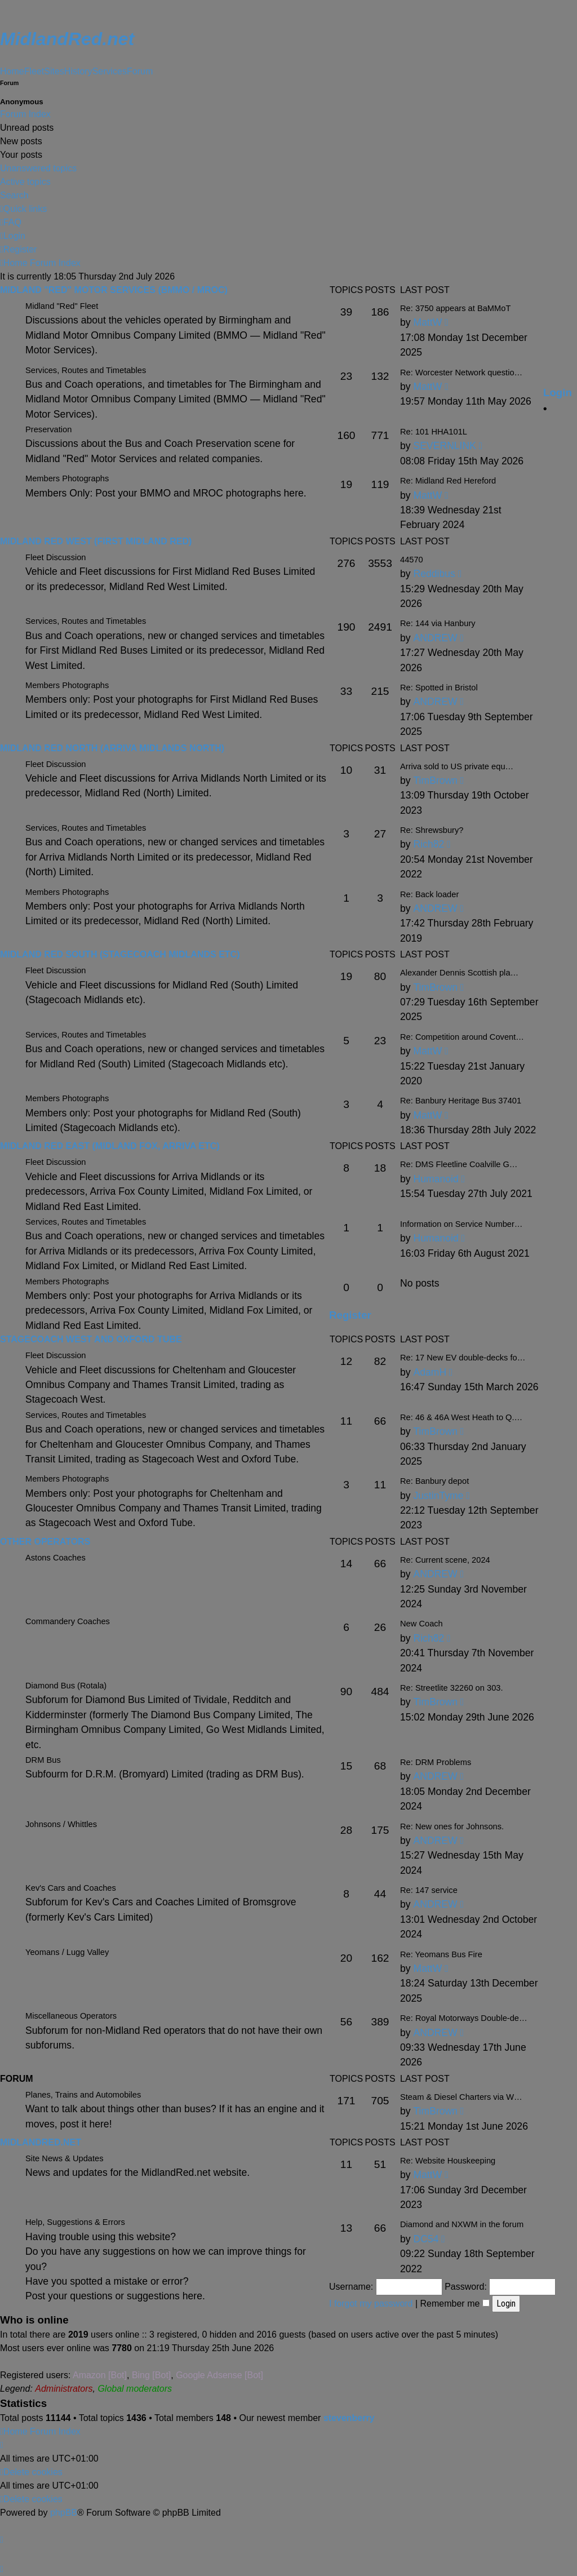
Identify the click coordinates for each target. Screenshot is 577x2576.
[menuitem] (10, 222)
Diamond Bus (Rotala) (65, 1685)
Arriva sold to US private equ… (456, 766)
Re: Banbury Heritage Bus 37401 (460, 1100)
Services (109, 71)
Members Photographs (67, 478)
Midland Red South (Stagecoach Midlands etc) (119, 954)
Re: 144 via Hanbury (438, 623)
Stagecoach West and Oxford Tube (91, 1339)
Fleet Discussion (55, 557)
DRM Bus (43, 1759)
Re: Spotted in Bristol (439, 687)
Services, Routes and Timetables (85, 621)
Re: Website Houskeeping (447, 2160)
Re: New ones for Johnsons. (452, 1826)
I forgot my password (371, 2303)
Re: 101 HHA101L (433, 431)
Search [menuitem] (14, 195)
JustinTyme (438, 1495)
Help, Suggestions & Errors (75, 2222)
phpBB (63, 2512)
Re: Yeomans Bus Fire (441, 1954)
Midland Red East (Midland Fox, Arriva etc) (110, 1146)
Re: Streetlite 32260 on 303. (451, 1687)
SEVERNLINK (444, 445)
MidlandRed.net (40, 2142)
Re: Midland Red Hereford (448, 480)
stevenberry (349, 2418)
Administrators (63, 2388)
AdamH (429, 1372)
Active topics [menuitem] (25, 182)
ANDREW (435, 638)
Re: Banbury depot (434, 1481)
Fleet (34, 71)
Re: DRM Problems (435, 1762)
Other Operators (45, 1541)
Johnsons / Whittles (61, 1824)
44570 (411, 559)
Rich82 (428, 844)
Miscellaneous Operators (71, 2015)
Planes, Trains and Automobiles (83, 2094)
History (78, 71)
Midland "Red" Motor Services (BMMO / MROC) (114, 290)
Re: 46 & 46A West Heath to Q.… (461, 1417)
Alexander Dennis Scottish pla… (459, 972)
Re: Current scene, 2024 (445, 1559)
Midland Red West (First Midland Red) (96, 541)
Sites (54, 71)
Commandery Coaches (67, 1621)
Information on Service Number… (461, 1224)
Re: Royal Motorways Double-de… (463, 2018)
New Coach (421, 1623)
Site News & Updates (64, 2158)
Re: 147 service (429, 1890)
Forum (140, 71)
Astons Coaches (55, 1557)
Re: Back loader (429, 894)
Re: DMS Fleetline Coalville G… (459, 1164)
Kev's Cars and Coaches (70, 1887)
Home (12, 71)
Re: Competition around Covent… (462, 1036)
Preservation (48, 429)
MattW (427, 386)
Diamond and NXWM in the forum (461, 2224)
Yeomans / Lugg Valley (67, 1952)
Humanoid (435, 1179)
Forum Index (25, 114)
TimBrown (435, 780)
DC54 (425, 2239)
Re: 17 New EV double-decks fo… (462, 1357)
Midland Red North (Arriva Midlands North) (112, 748)
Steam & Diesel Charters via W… (461, 2096)
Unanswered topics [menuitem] (38, 168)
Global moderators (134, 2388)
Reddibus (434, 573)
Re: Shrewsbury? (431, 830)
